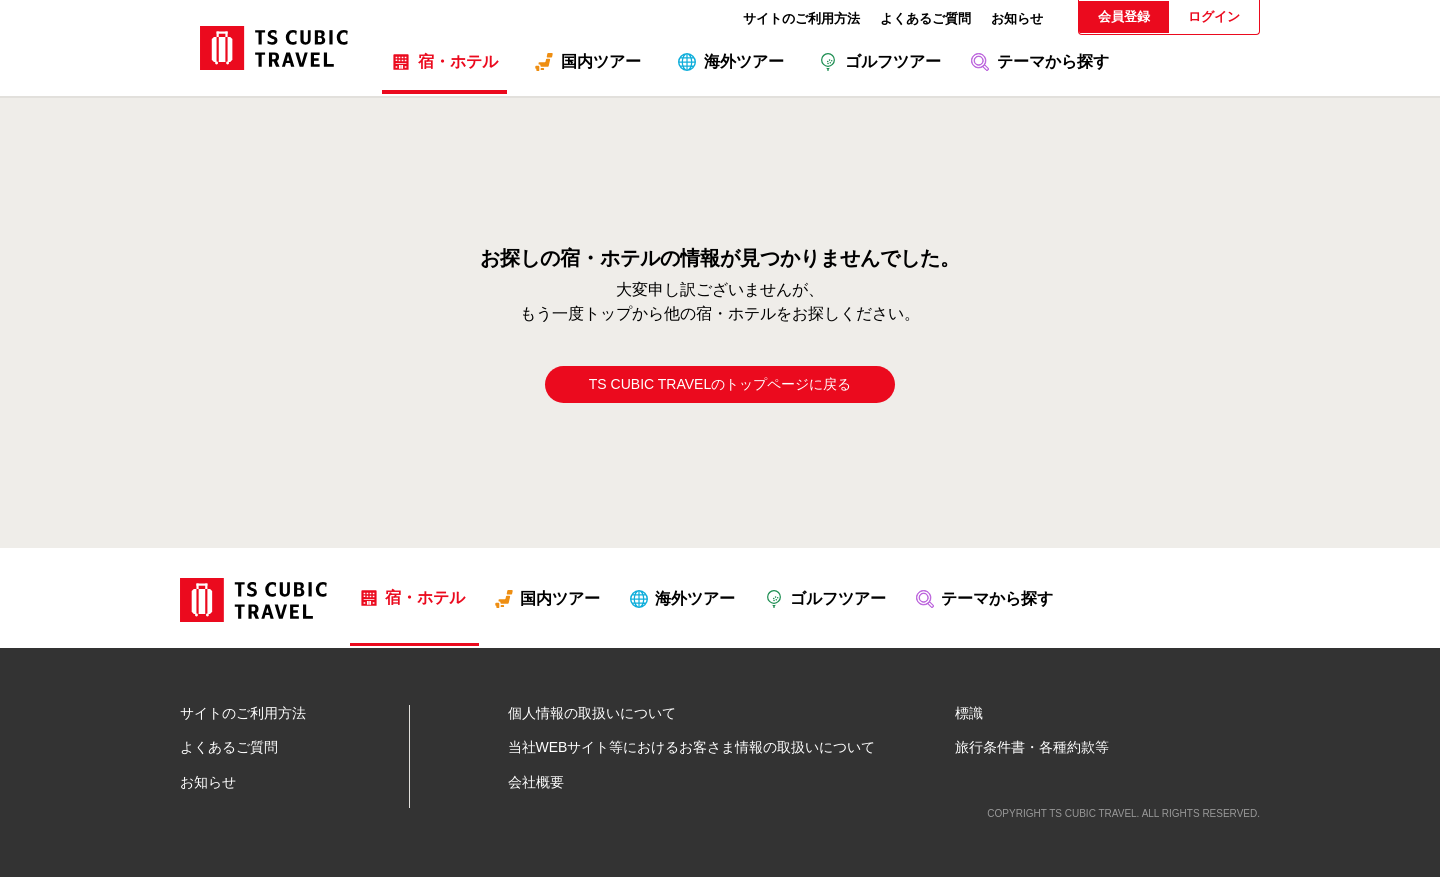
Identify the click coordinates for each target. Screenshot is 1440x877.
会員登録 (1124, 16)
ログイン (1214, 16)
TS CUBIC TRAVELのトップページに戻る (720, 384)
